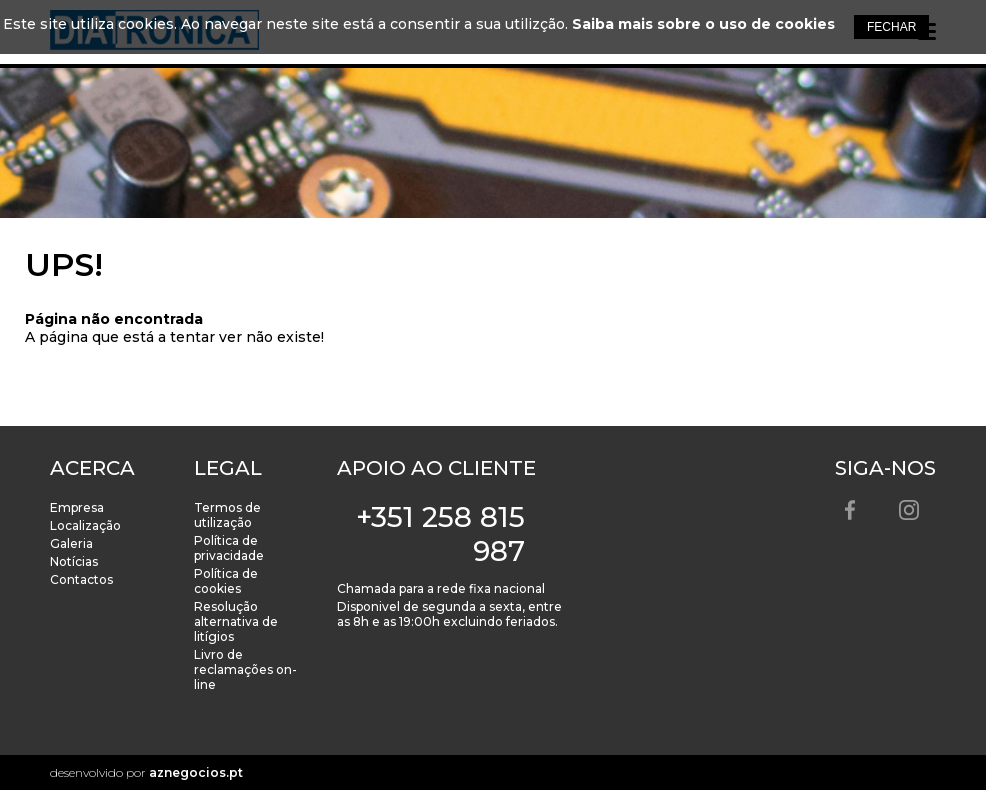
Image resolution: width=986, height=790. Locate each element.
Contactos (81, 579)
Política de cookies (226, 581)
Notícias (74, 561)
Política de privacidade (229, 548)
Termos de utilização (227, 515)
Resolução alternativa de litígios (236, 621)
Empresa (77, 507)
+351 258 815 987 (440, 534)
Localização (85, 525)
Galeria (71, 543)
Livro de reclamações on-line (245, 669)
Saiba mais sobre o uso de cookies (703, 24)
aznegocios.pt (196, 772)
